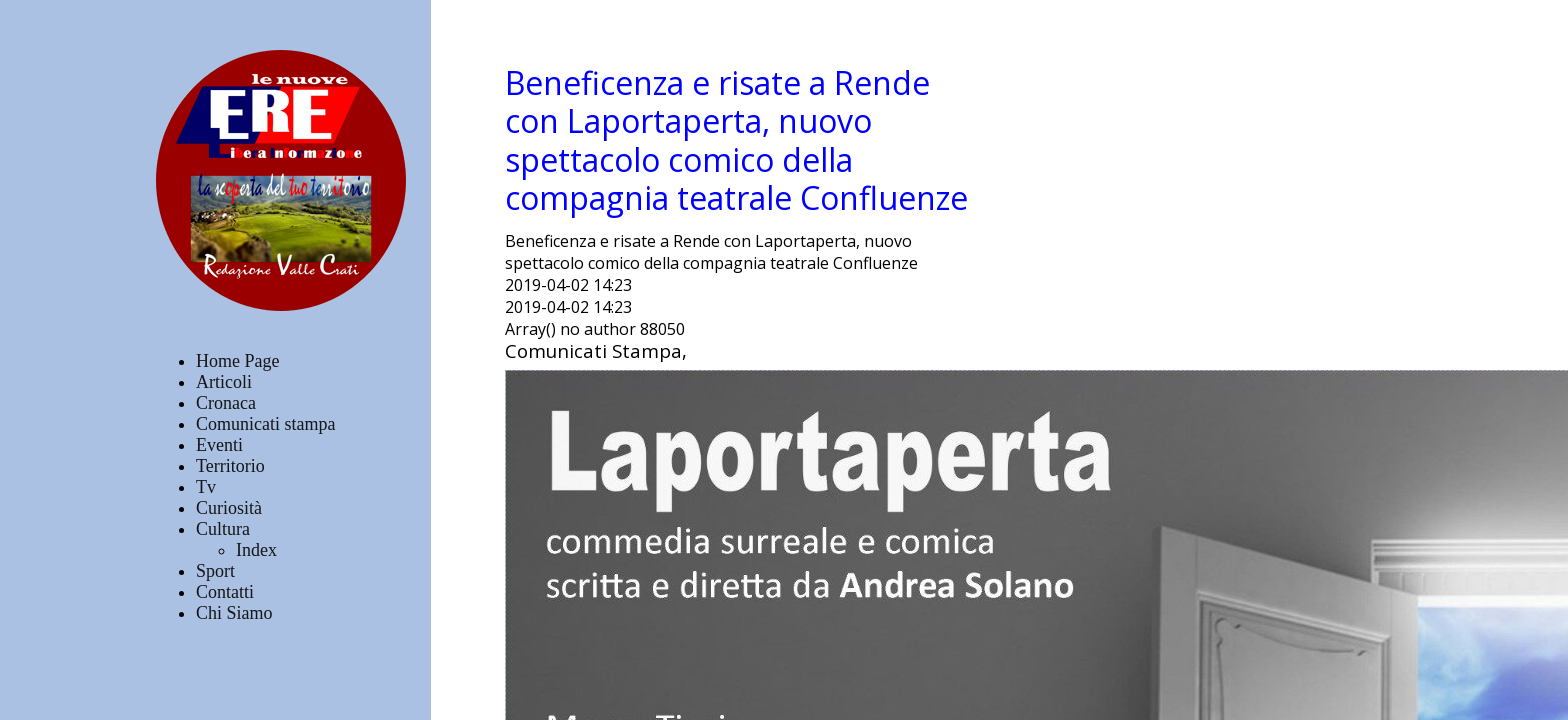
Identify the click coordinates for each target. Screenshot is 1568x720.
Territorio (230, 466)
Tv (206, 487)
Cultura (223, 529)
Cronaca (226, 403)
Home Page (237, 361)
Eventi (219, 445)
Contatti (225, 592)
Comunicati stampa (265, 424)
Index (256, 550)
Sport (215, 571)
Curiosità (229, 508)
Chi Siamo (234, 613)
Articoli (224, 382)
